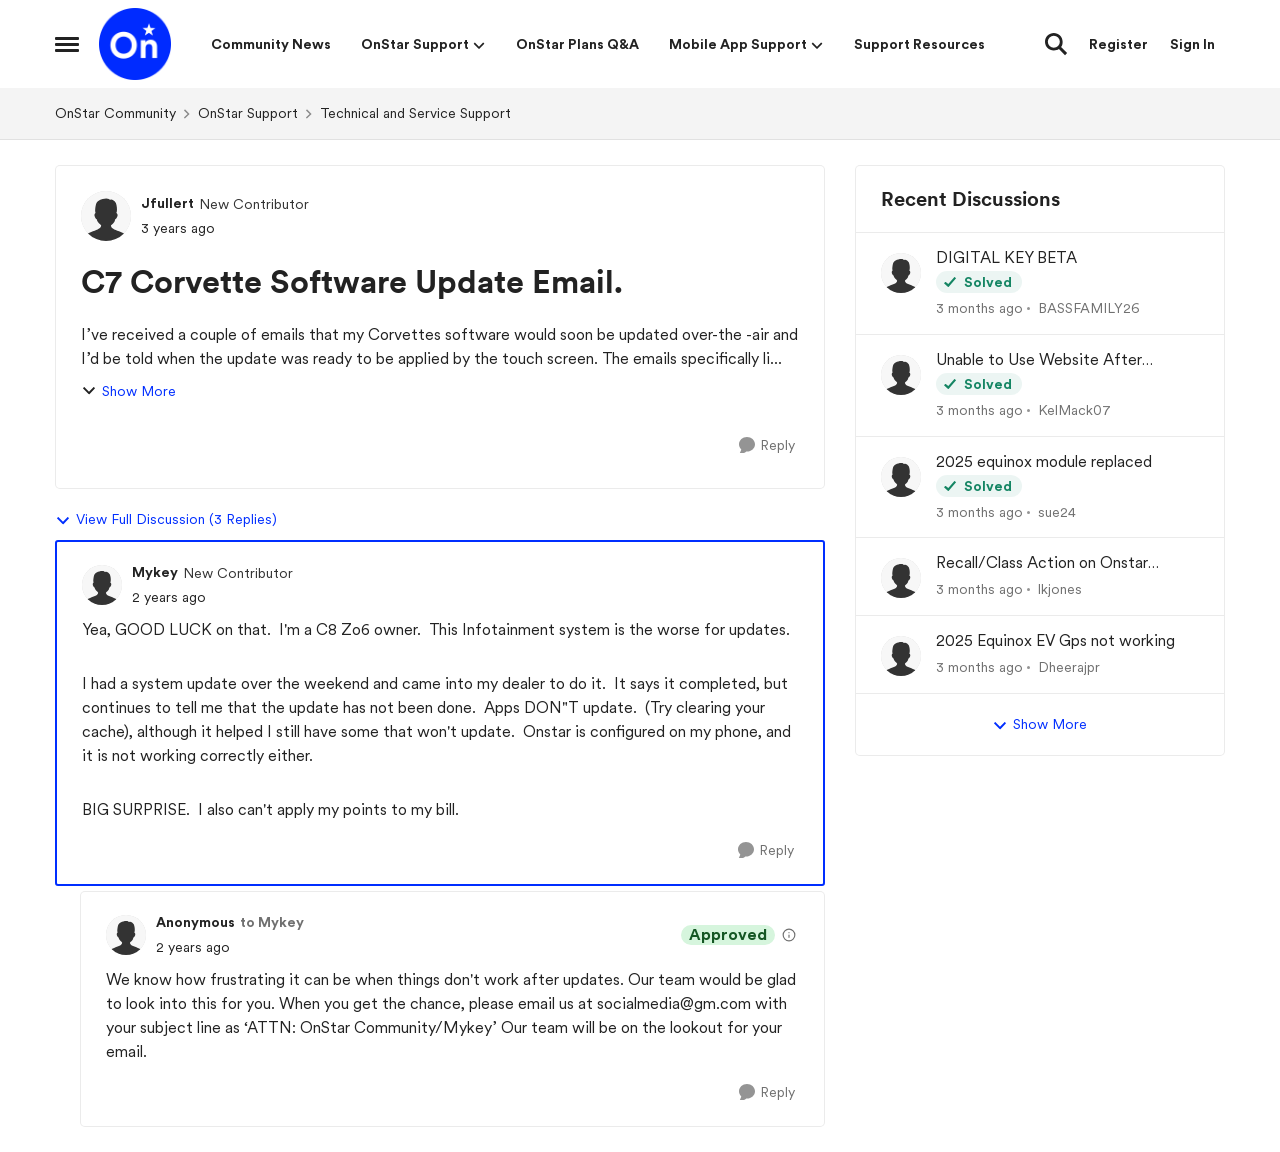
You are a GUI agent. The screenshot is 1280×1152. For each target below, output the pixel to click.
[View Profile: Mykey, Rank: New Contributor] (102, 585)
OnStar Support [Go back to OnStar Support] (248, 113)
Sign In (1192, 44)
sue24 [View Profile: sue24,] (1057, 511)
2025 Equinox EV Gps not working (1055, 640)
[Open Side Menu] (67, 44)
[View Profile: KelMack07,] (901, 375)
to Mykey (272, 922)
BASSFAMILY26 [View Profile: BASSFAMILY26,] (1089, 308)
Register (1118, 44)
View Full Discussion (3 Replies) (166, 520)
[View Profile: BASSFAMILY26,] (901, 273)
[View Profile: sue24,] (901, 477)
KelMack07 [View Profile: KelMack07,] (1074, 410)
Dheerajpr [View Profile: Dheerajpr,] (1069, 667)
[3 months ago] (979, 308)
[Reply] (767, 445)
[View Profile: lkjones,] (901, 578)
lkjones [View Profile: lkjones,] (1060, 589)
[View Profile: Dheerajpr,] (901, 656)
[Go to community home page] (135, 44)
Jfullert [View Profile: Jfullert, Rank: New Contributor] (167, 203)
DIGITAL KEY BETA (1006, 257)
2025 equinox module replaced (1044, 461)
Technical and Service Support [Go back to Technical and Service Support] (415, 113)
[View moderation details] (789, 935)
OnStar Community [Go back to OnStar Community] (115, 113)
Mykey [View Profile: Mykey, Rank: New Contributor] (155, 572)
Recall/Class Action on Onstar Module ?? (1042, 563)
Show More (128, 391)
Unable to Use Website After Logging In (1039, 360)
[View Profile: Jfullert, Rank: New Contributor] (106, 216)
